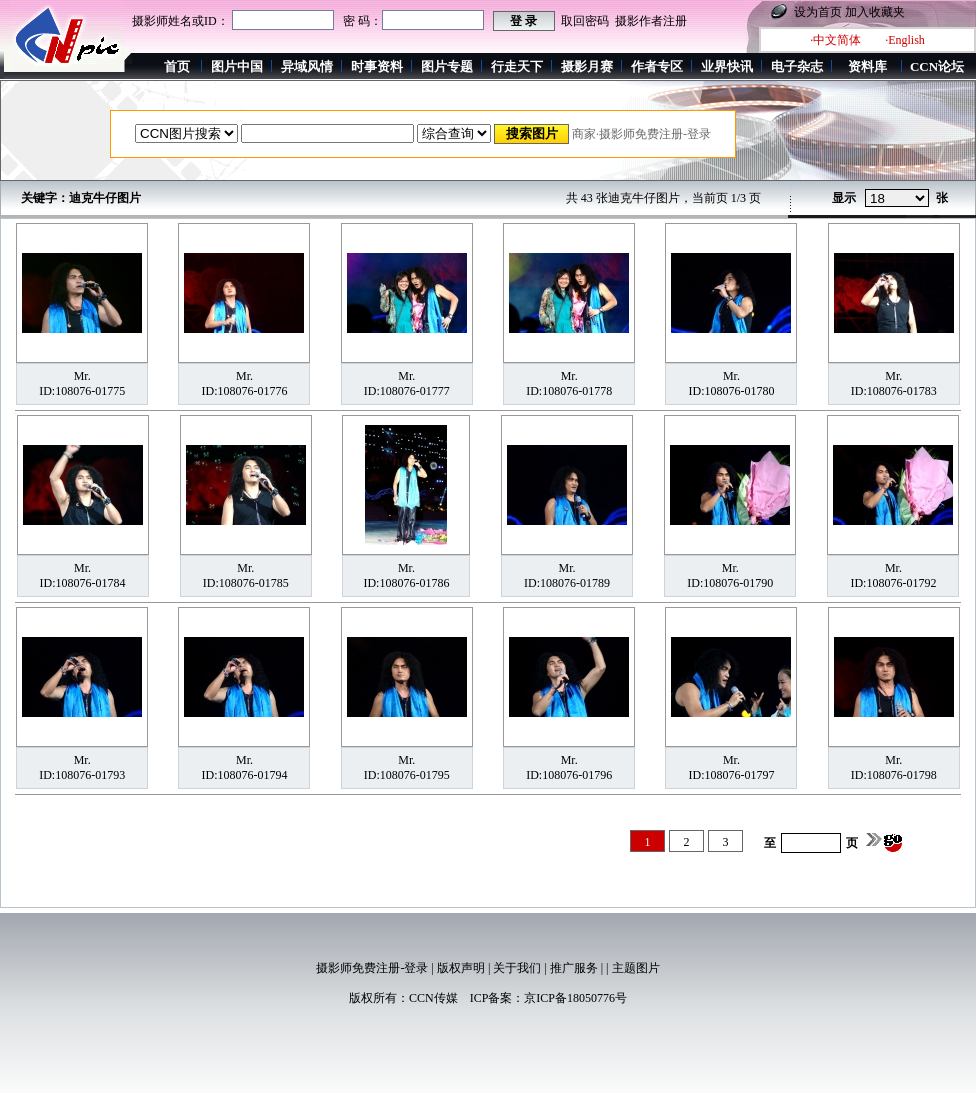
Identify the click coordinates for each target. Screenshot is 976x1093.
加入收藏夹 (875, 12)
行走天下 (517, 66)
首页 (177, 66)
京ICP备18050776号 (575, 998)
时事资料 (377, 66)
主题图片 (636, 968)
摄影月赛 (587, 66)
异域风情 (307, 66)
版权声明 (461, 968)
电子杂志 (797, 66)
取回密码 (585, 21)
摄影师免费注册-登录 (372, 968)
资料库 (867, 66)
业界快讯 (727, 66)
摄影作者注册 (651, 21)
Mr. (82, 376)
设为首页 (818, 12)
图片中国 (237, 66)
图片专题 (447, 66)
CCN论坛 (937, 66)
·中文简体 (835, 40)
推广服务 (574, 968)
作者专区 (657, 66)
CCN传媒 (433, 998)
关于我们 (517, 968)
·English (905, 40)
